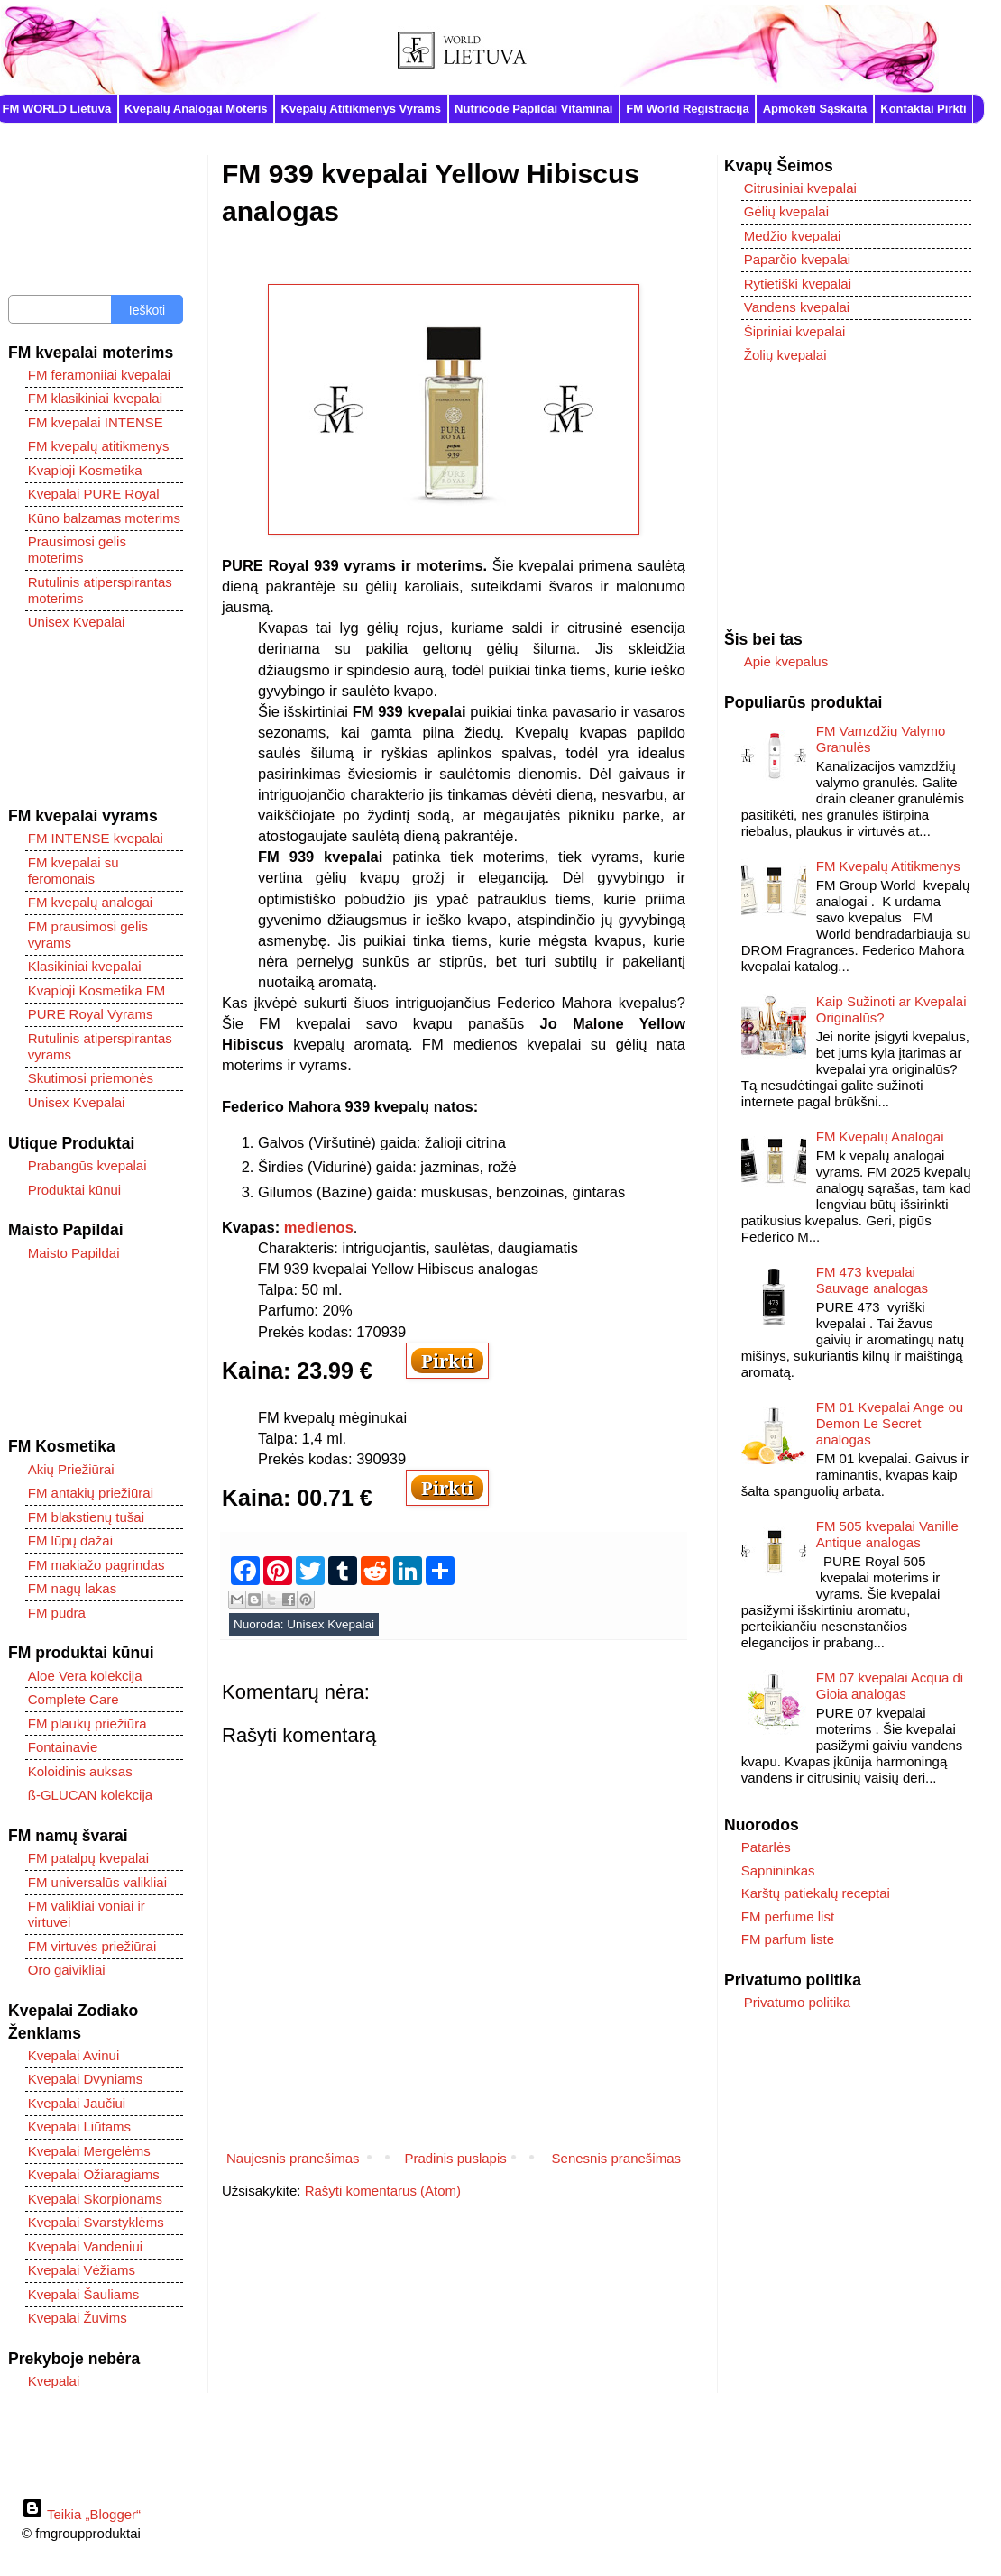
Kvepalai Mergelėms (89, 2151)
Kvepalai (54, 2380)
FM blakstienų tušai (86, 1517)
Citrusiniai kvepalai (800, 188)
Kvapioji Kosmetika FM (97, 990)
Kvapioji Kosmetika (85, 470)
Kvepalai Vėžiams (81, 2270)
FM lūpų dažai (70, 1540)
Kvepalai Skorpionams (95, 2198)
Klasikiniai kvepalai (85, 966)
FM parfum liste (787, 1939)
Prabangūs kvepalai (87, 1165)
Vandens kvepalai (796, 307)
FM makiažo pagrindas (96, 1564)
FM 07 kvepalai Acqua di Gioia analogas (889, 1685)
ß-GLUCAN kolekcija (90, 1794)
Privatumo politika (797, 2002)
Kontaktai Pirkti (923, 108)
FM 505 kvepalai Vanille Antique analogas (887, 1534)
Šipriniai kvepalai (795, 331)
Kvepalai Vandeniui (85, 2246)
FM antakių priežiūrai (90, 1492)
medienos (319, 1227)
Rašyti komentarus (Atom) (383, 2190)
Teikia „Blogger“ (81, 2514)
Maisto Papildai (74, 1252)
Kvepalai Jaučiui (76, 2103)
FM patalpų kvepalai (88, 1858)
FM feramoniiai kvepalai (99, 374)
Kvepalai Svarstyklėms (96, 2222)
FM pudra (57, 1612)
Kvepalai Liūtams (79, 2126)
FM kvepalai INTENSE (95, 422)
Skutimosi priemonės (90, 1078)
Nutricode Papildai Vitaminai (533, 108)
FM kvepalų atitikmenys (99, 446)
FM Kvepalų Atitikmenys (888, 866)
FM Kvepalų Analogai (880, 1136)
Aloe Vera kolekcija (85, 1675)
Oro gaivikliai (67, 1969)
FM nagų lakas (72, 1588)
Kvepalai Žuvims (77, 2317)
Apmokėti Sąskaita (815, 108)
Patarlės (766, 1847)
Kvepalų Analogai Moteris (195, 108)
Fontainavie (63, 1747)
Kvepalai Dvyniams (85, 2078)
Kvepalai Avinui (73, 2055)
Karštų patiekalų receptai (815, 1893)
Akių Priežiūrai (71, 1469)
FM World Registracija (687, 108)
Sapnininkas (778, 1870)
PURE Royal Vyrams (90, 1014)
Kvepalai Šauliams (83, 2294)
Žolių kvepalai (785, 354)
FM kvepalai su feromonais (73, 870)
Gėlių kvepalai (786, 211)
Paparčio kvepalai (797, 259)
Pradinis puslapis (455, 2158)
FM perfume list (787, 1916)
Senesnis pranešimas (616, 2158)
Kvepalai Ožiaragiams (94, 2174)
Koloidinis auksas (80, 1771)
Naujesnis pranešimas (293, 2158)
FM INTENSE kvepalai (95, 838)
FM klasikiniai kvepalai (95, 398)
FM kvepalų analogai (90, 902)
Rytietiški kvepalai (797, 283)
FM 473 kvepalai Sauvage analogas (872, 1280)
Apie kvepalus (786, 661)
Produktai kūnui (74, 1189)
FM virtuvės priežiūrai (92, 1946)
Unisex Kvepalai (330, 1624)
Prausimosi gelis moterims (77, 549)
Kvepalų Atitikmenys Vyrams (361, 108)
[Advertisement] (95, 719)
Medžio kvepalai (792, 235)
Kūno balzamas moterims (104, 518)
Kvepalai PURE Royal (94, 493)
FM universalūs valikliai (97, 1882)
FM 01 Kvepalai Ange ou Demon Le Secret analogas (889, 1423)
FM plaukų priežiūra (87, 1723)
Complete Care (73, 1699)
